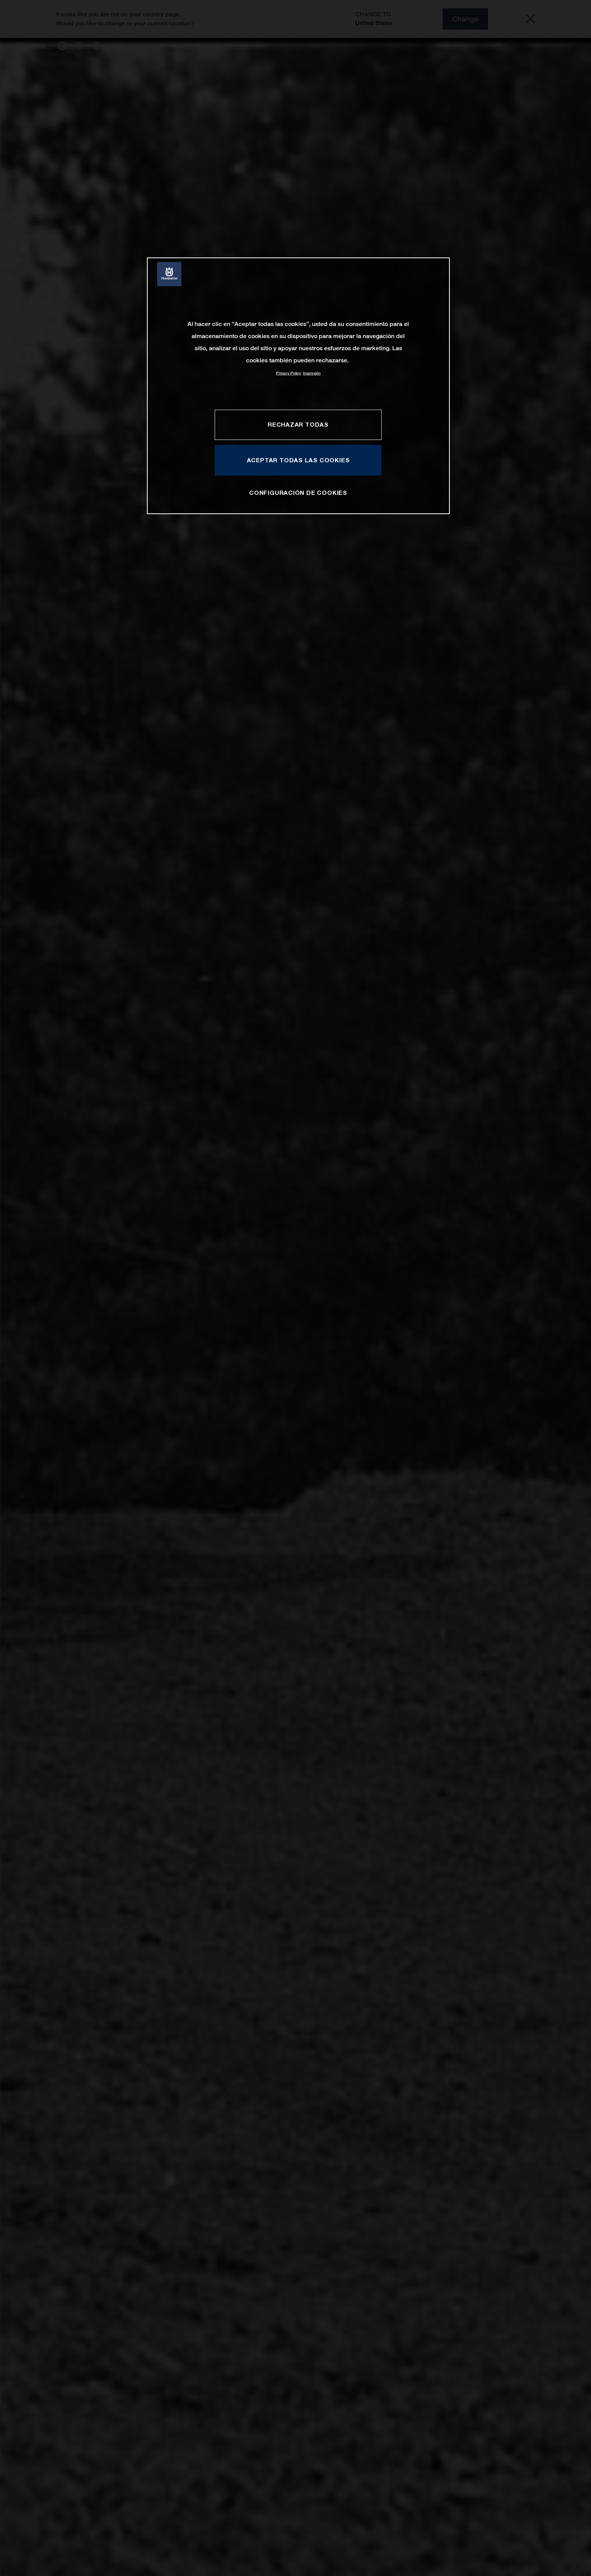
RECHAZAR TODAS (298, 424)
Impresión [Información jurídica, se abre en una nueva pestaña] (312, 373)
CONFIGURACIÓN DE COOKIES (298, 492)
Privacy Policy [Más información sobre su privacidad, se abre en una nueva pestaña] (288, 373)
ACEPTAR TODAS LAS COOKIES (298, 460)
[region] (298, 385)
